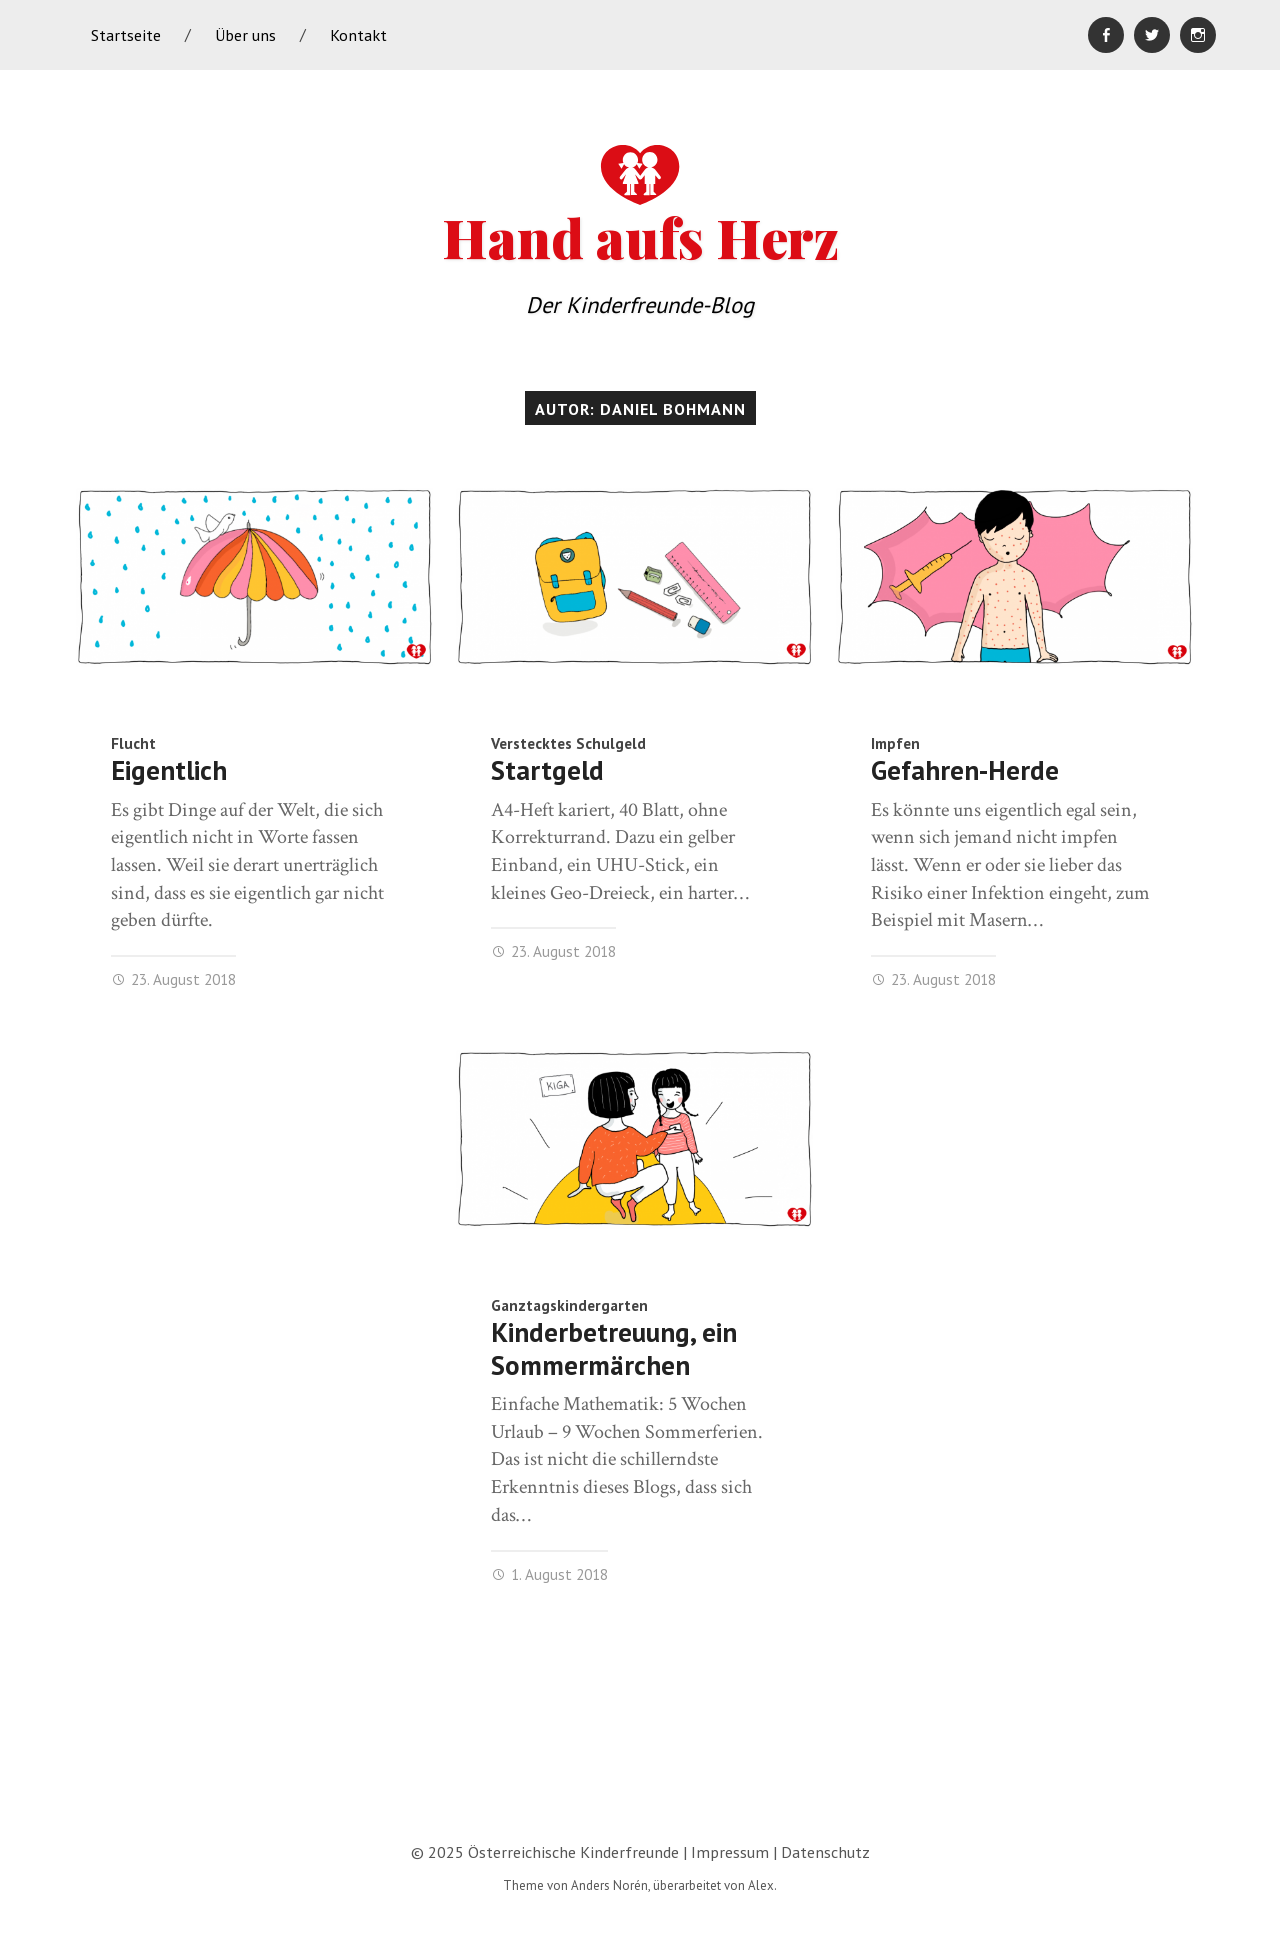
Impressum (730, 1852)
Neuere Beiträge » (1146, 1720)
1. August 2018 (549, 1574)
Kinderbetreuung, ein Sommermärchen (614, 1348)
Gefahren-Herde (965, 770)
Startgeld (547, 770)
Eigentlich (169, 770)
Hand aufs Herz (640, 204)
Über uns (245, 35)
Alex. (762, 1885)
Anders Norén (609, 1885)
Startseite (126, 35)
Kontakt (358, 35)
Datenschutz (825, 1852)
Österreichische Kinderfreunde (573, 1852)
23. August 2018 (173, 979)
